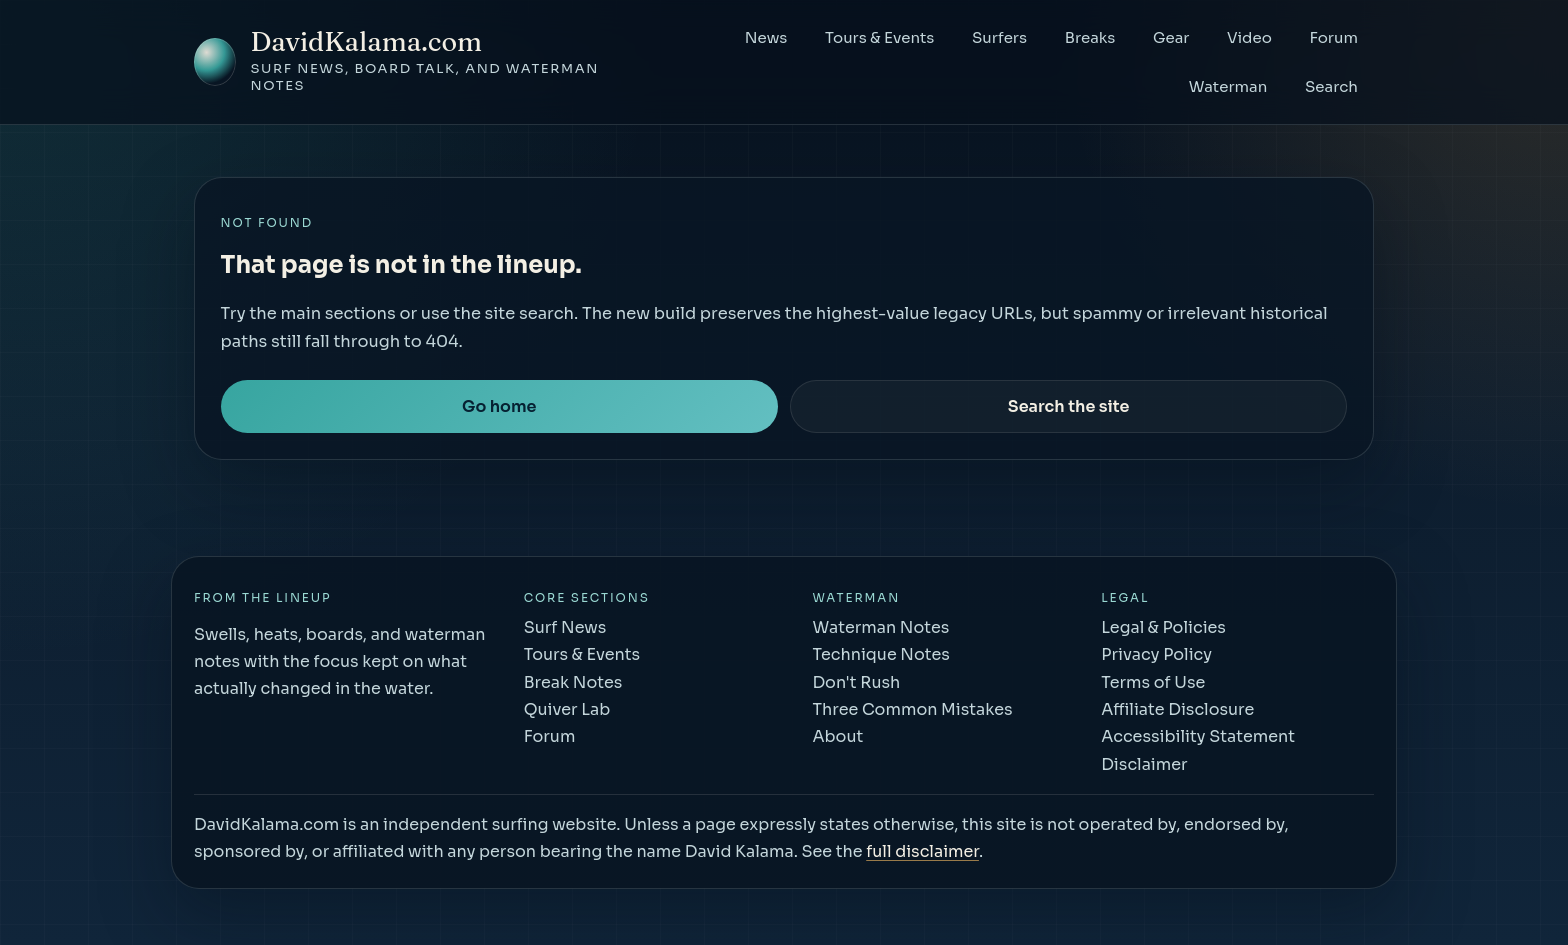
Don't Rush (856, 682)
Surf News (565, 627)
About (837, 736)
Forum (1333, 37)
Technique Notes (880, 654)
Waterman (1228, 86)
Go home (499, 406)
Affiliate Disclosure (1177, 709)
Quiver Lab (567, 709)
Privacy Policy (1156, 654)
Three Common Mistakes (912, 709)
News (766, 37)
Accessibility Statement (1198, 736)
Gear (1171, 37)
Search (1331, 86)
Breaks (1090, 37)
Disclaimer (1144, 764)
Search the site (1069, 406)
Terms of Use (1153, 682)
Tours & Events (879, 37)
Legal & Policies (1163, 627)
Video (1249, 37)
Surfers (999, 37)
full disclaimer (922, 851)
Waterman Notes (880, 627)
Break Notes (573, 682)
